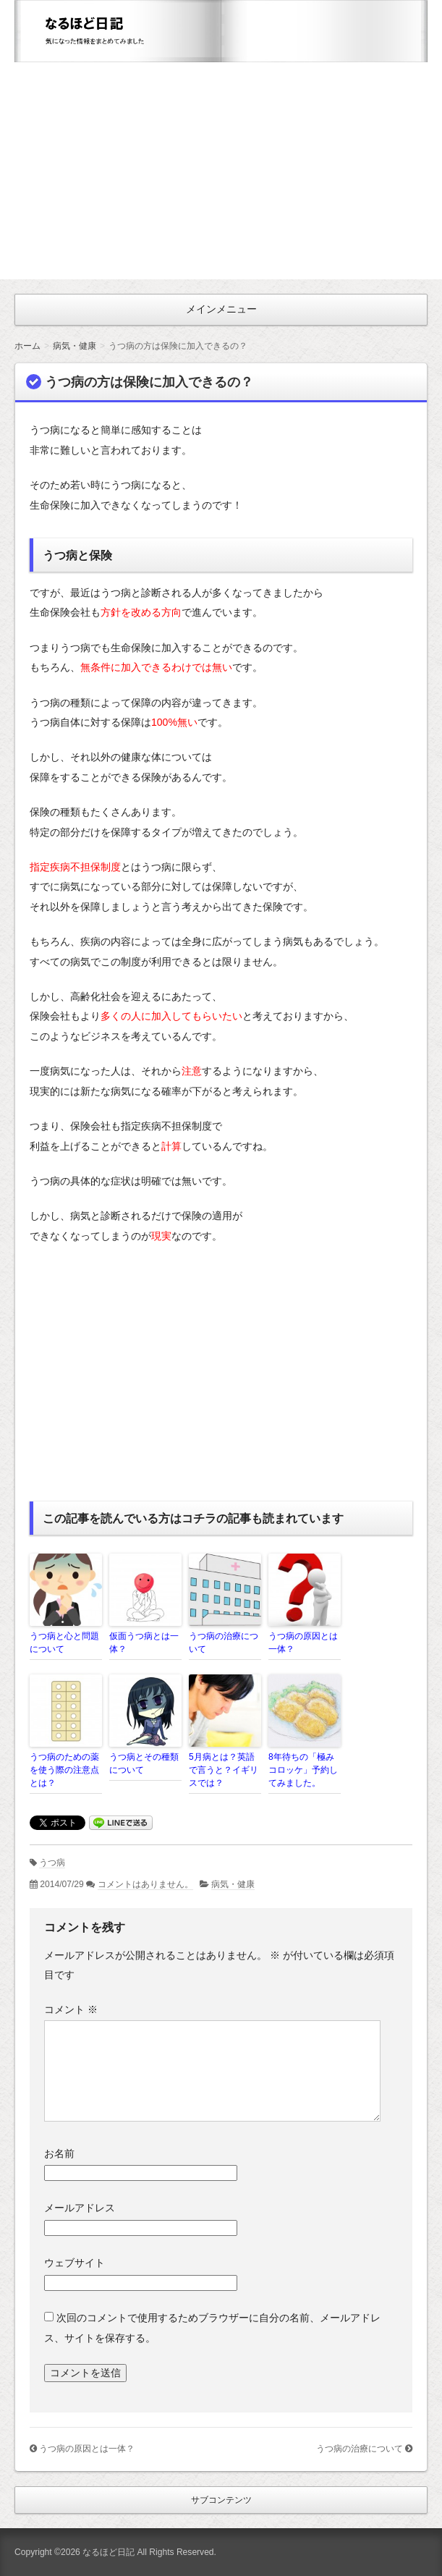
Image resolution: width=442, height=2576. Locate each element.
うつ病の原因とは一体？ (303, 1642)
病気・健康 (233, 1884)
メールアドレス (79, 2207)
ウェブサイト (74, 2262)
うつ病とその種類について (144, 1763)
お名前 (59, 2153)
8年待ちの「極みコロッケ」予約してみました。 (303, 1770)
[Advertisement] (221, 170)
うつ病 (52, 1862)
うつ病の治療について (223, 1642)
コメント (71, 2009)
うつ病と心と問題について (64, 1642)
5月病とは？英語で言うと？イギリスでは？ (223, 1770)
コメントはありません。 (145, 1884)
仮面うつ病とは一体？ (144, 1642)
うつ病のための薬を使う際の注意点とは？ (64, 1770)
